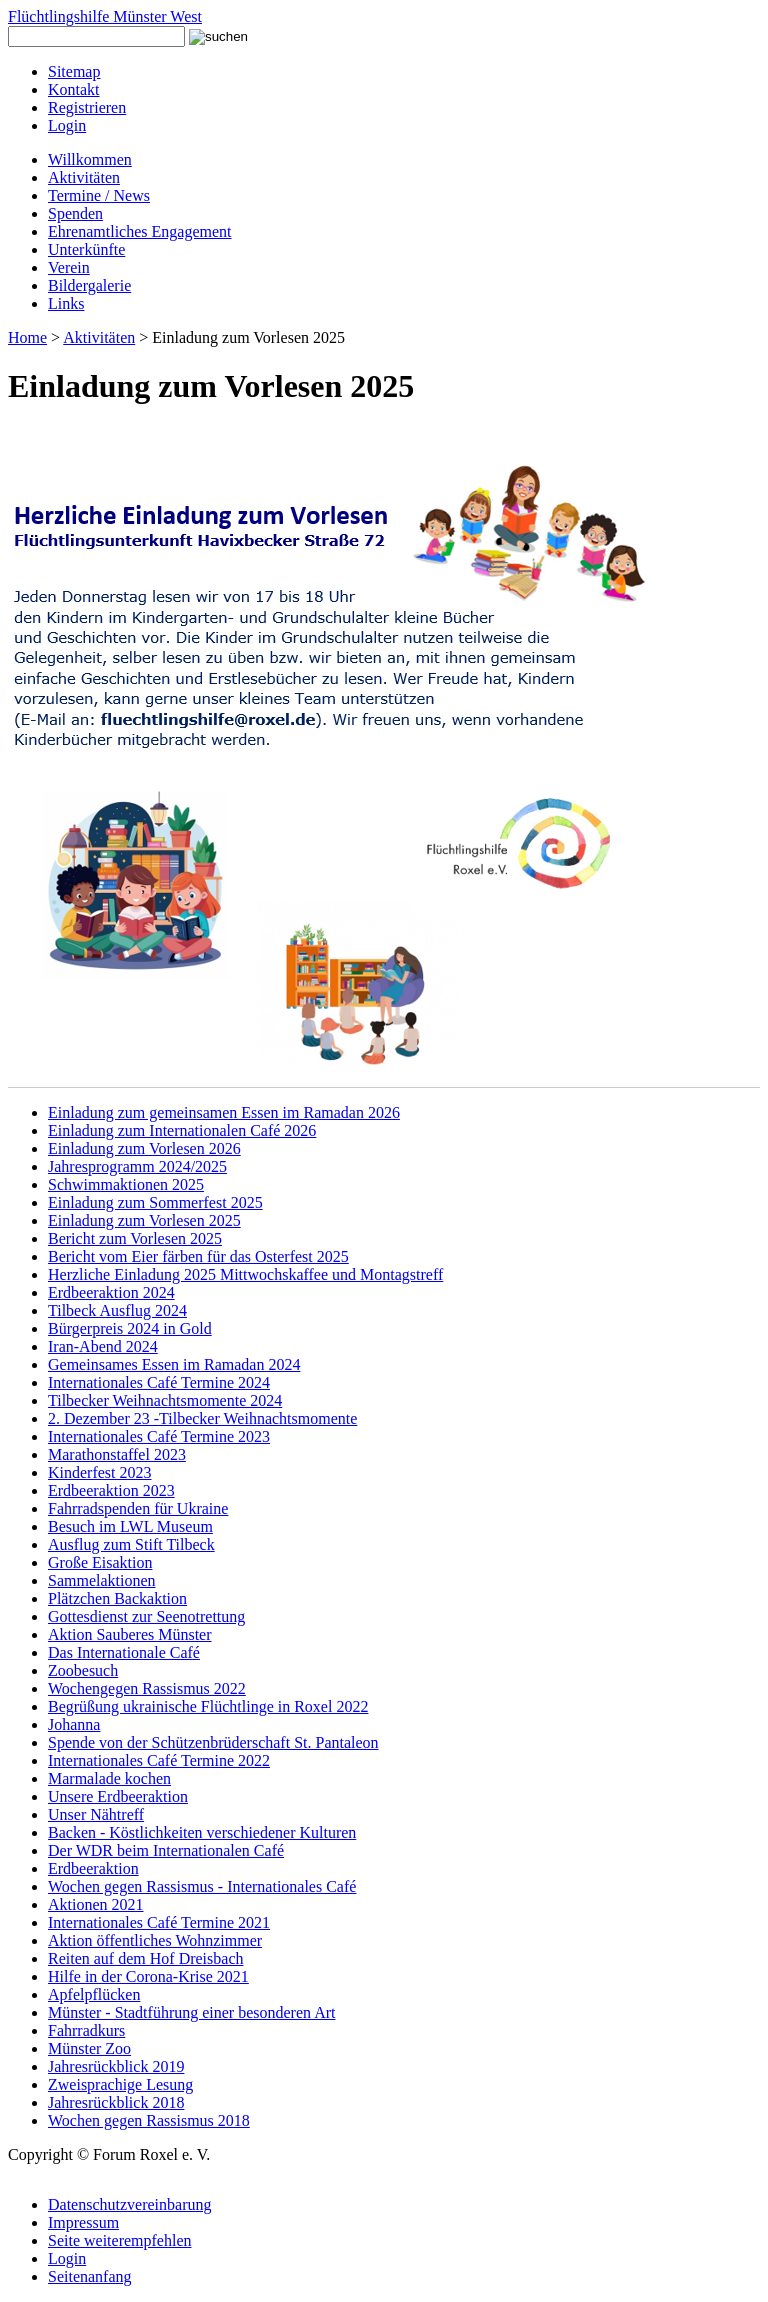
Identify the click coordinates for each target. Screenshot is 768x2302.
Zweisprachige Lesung (120, 2084)
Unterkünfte (86, 249)
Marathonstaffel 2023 (117, 1454)
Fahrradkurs (86, 2030)
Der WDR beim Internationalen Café (166, 1850)
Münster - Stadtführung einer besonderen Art (191, 2012)
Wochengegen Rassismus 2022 (147, 1688)
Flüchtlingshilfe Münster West (105, 16)
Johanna (74, 1724)
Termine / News (99, 195)
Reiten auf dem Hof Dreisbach (145, 1958)
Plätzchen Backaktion (117, 1598)
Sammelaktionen (102, 1580)
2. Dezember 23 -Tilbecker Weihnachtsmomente (202, 1418)
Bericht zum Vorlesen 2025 (135, 1238)
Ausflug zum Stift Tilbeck (131, 1544)
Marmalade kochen (109, 1778)
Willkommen (90, 159)
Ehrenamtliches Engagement (139, 231)
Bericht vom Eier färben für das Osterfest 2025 (198, 1256)
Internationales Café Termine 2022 (159, 1760)
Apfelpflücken (94, 1994)
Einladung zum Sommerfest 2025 (155, 1202)
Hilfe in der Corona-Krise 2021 (148, 1976)
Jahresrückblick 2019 (116, 2066)
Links (66, 303)
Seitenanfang (90, 2276)
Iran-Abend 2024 (103, 1346)
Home (27, 337)
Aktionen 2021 (96, 1904)
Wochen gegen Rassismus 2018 (149, 2120)
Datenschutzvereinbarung (129, 2204)
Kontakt (74, 89)
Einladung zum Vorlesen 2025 (144, 1220)
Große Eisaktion (100, 1562)
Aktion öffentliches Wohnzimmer (155, 1940)
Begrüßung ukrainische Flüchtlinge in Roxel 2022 (208, 1706)
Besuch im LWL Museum (130, 1526)
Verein (69, 267)
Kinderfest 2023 (100, 1472)
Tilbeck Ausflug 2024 (117, 1310)
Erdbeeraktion (93, 1868)
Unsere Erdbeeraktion (118, 1796)
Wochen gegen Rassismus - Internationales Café (202, 1886)
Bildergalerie (89, 285)
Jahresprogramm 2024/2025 (137, 1166)
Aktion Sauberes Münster (130, 1634)
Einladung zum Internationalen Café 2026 (182, 1130)
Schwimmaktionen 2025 (126, 1184)
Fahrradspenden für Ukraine (138, 1508)
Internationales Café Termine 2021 (159, 1922)
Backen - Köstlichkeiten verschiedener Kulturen (202, 1832)
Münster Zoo (89, 2048)
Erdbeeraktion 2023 (111, 1490)
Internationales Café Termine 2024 (159, 1382)
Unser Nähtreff (96, 1814)
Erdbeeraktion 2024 (111, 1292)
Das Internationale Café (124, 1652)
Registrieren (87, 107)
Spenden (75, 213)
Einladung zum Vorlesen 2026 (144, 1148)
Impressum (83, 2222)
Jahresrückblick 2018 (116, 2102)
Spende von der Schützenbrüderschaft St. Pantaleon (213, 1742)
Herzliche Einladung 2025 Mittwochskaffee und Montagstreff (245, 1274)
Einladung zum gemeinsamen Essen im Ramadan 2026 (224, 1112)
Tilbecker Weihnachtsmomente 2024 (165, 1400)
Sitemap (74, 71)
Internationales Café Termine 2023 (159, 1436)
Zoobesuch (83, 1670)
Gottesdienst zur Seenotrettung (146, 1616)
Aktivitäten (84, 177)
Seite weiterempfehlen (120, 2240)
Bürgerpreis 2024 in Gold (130, 1328)
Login (67, 125)
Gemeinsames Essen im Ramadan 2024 (174, 1364)
